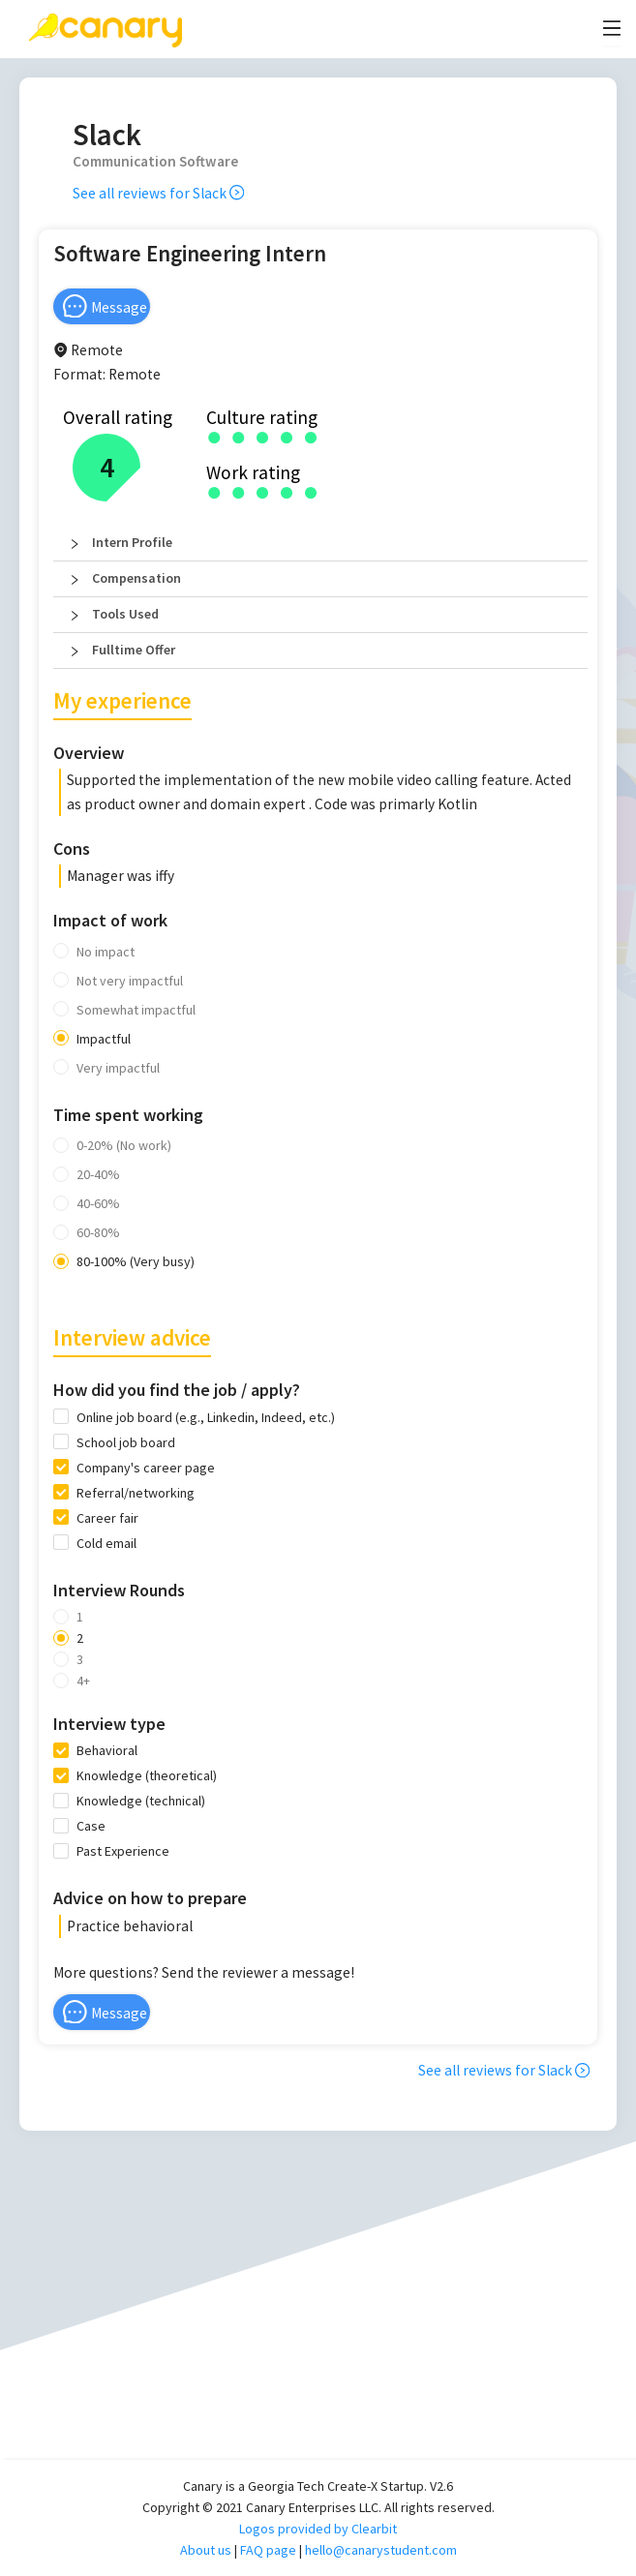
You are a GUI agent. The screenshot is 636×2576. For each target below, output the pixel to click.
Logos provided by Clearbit (318, 2528)
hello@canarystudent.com (381, 2550)
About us (205, 2550)
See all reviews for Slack (158, 193)
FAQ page (268, 2550)
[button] (320, 543)
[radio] (214, 436)
